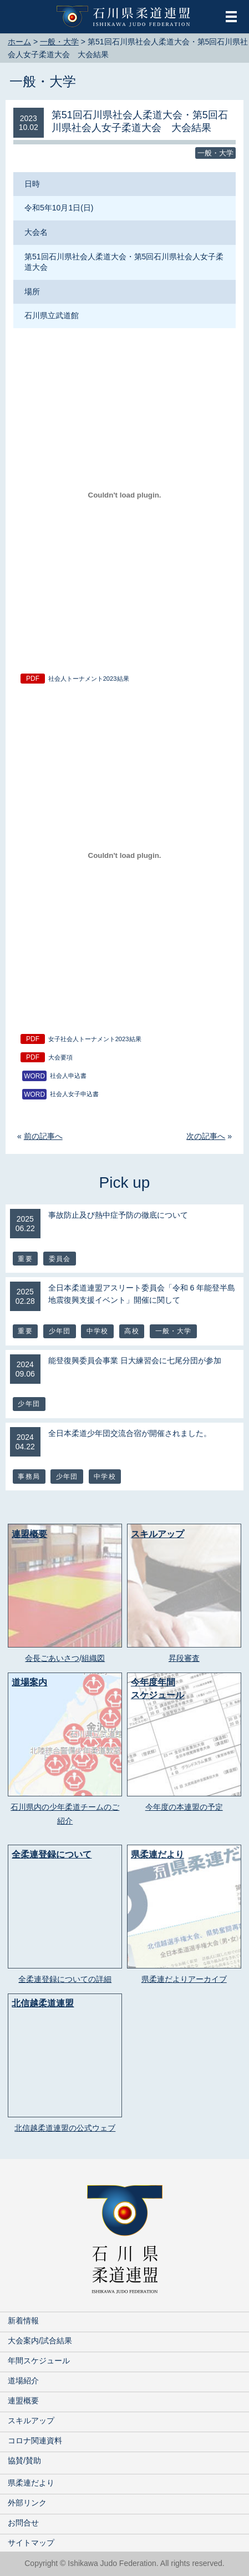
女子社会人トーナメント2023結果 (94, 1039)
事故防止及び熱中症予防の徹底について (118, 1215)
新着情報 (23, 2320)
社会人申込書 (68, 1076)
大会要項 (60, 1057)
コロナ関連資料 (35, 2440)
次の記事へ (205, 1136)
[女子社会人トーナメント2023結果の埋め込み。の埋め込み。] (124, 855)
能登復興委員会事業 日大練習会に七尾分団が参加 (134, 1360)
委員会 (60, 1259)
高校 (131, 1331)
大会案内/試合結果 (40, 2340)
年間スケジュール (39, 2360)
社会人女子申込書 (74, 1094)
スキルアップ (31, 2420)
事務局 (29, 1476)
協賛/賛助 (24, 2460)
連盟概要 (23, 2400)
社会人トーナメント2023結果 (88, 678)
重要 (25, 1259)
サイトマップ (31, 2542)
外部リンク (27, 2502)
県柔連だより (31, 2482)
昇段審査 (184, 1658)
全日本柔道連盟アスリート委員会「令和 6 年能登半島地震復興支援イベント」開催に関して (142, 1293)
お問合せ (23, 2522)
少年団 (60, 1331)
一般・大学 (42, 81)
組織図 (93, 1658)
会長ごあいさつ (52, 1658)
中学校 (98, 1331)
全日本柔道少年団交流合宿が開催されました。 (129, 1433)
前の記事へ (43, 1136)
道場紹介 (23, 2380)
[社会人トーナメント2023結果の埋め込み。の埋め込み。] (124, 494)
